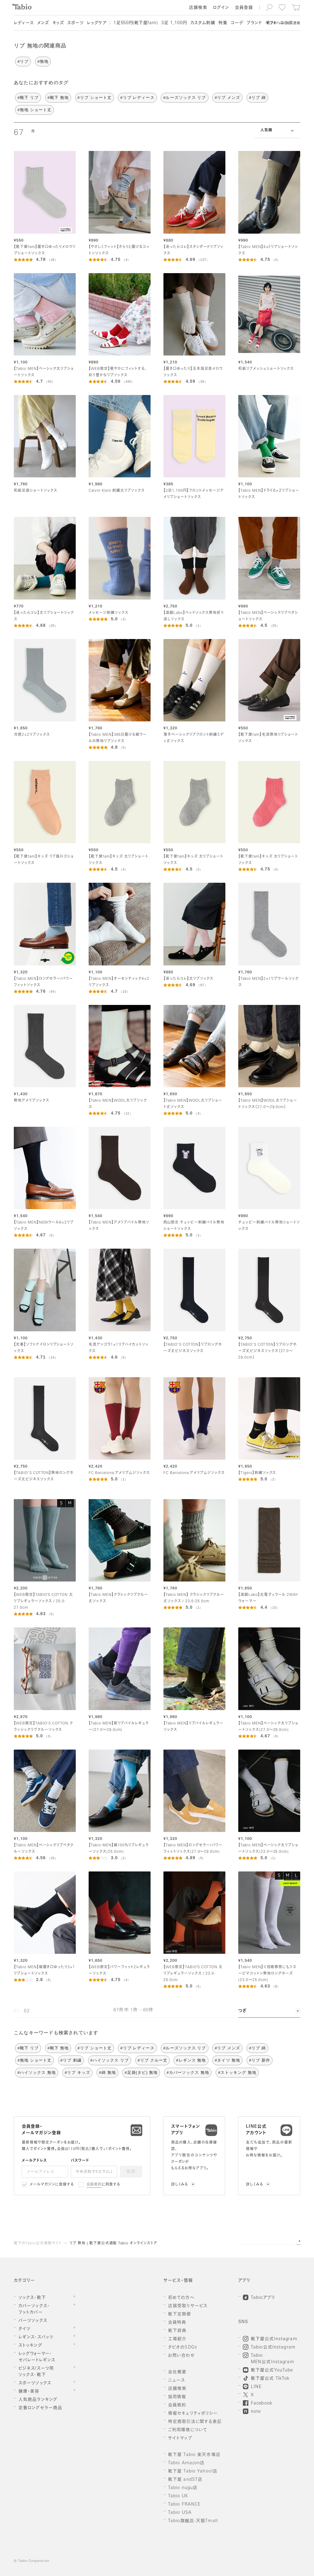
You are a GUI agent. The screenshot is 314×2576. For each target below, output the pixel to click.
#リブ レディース (137, 97)
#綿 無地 (107, 2072)
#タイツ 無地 (227, 2060)
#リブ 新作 (259, 2060)
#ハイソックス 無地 (36, 2072)
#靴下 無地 (58, 97)
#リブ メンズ (227, 97)
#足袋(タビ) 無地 (141, 2072)
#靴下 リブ (28, 97)
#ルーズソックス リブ (184, 97)
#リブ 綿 (257, 97)
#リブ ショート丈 (95, 97)
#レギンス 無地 (191, 2060)
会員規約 (94, 2185)
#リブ (23, 61)
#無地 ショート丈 (34, 109)
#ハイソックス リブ (109, 2060)
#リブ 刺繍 (71, 2060)
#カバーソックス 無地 (188, 2072)
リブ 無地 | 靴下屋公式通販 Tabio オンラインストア (113, 2243)
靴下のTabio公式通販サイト (38, 2243)
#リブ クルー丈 (152, 2060)
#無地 (42, 61)
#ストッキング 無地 (237, 2072)
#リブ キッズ (77, 2072)
